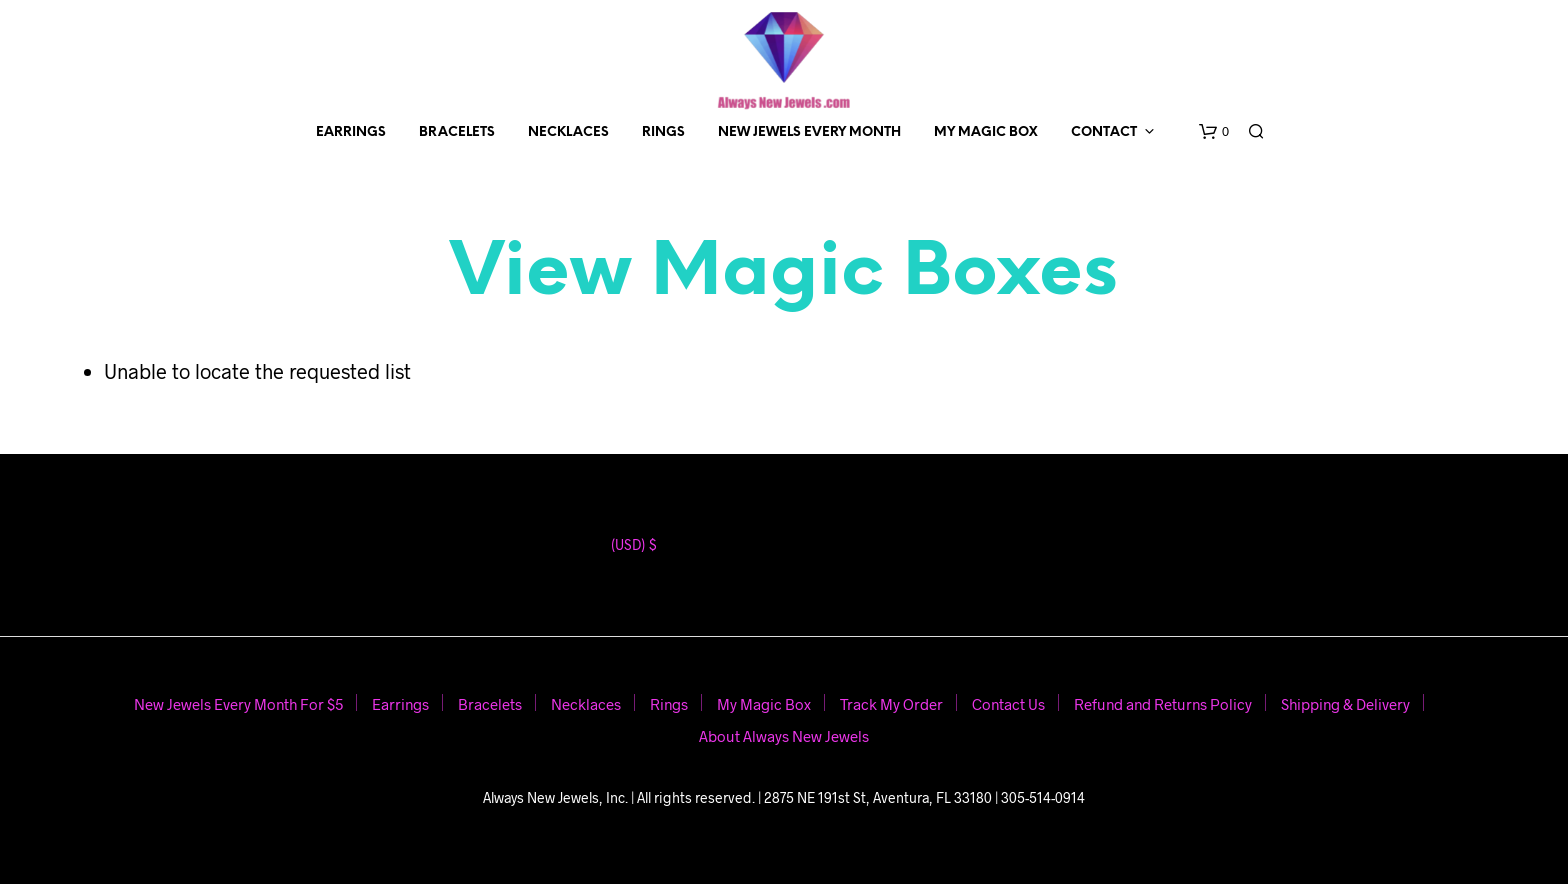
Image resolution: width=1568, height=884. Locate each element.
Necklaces (568, 132)
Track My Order (891, 704)
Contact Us (1008, 704)
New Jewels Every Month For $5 (238, 704)
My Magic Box (986, 132)
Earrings (351, 132)
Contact (1104, 132)
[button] (1214, 132)
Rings (663, 132)
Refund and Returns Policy (1163, 704)
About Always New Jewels (784, 736)
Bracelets (457, 132)
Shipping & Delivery (1345, 704)
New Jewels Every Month (809, 132)
